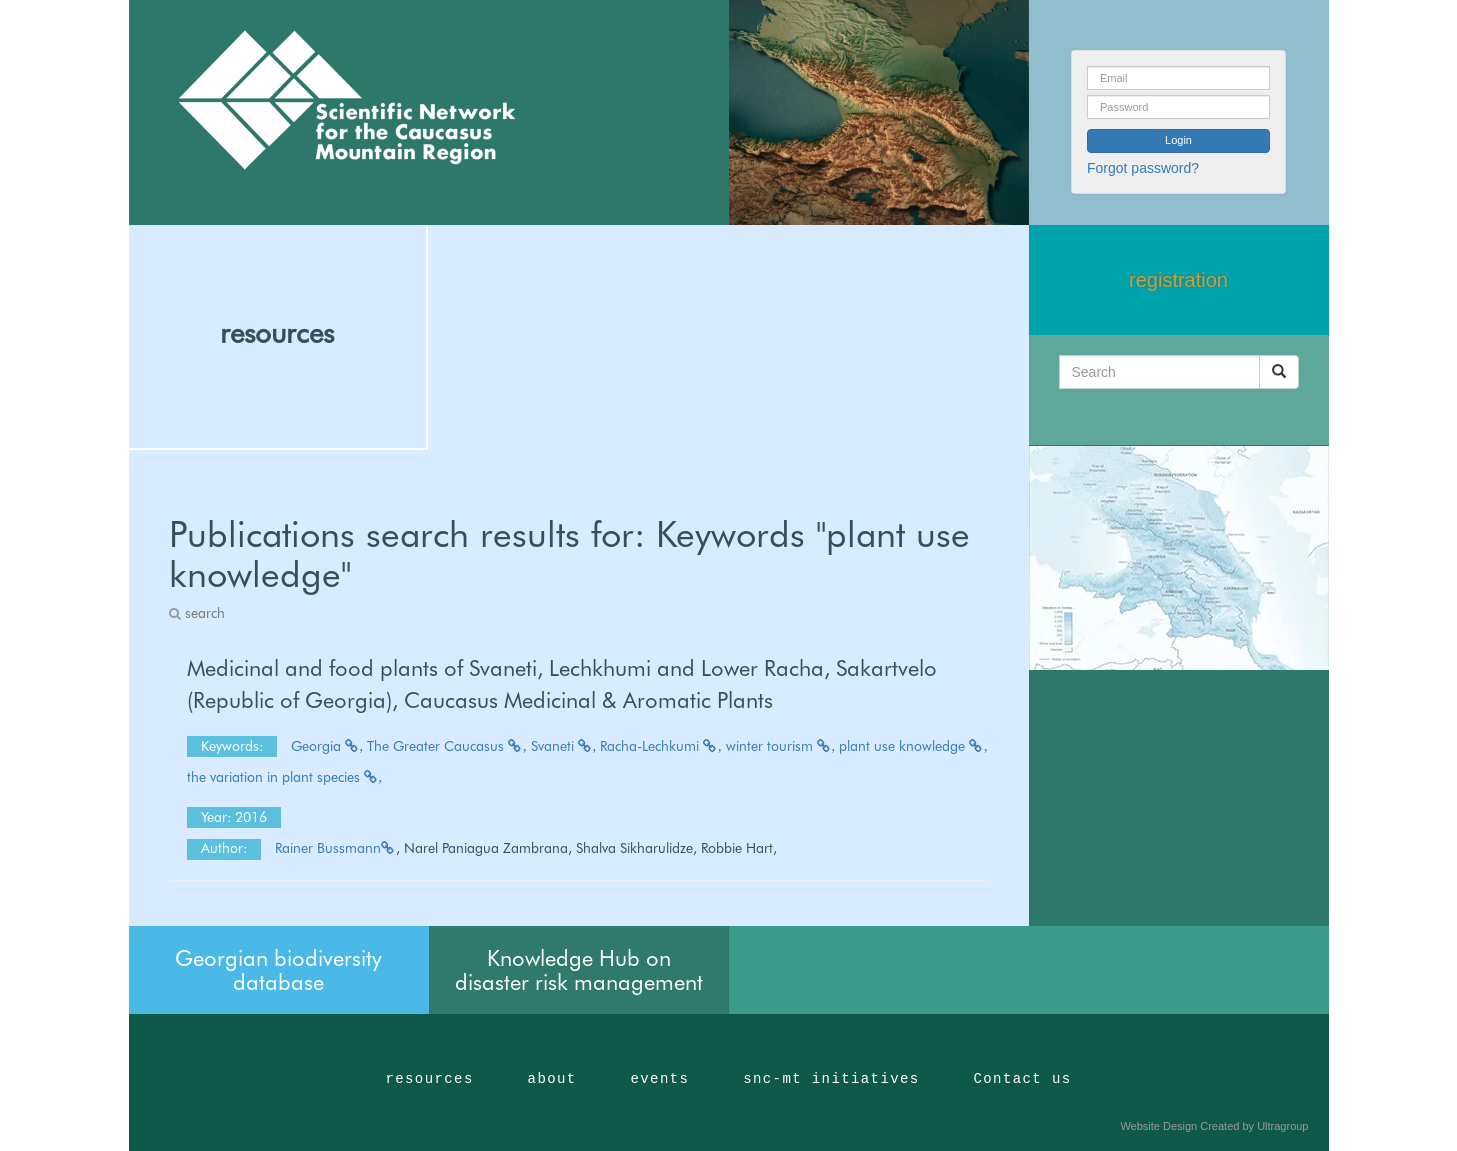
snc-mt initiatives (831, 1079)
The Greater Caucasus (447, 746)
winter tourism (781, 746)
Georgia (327, 746)
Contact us (1023, 1079)
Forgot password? (1143, 168)
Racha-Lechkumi (661, 746)
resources (277, 333)
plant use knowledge (913, 746)
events (659, 1079)
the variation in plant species (285, 777)
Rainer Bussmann (335, 848)
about (552, 1079)
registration (1178, 280)
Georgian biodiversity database (278, 970)
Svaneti (564, 746)
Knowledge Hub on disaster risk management (579, 970)
